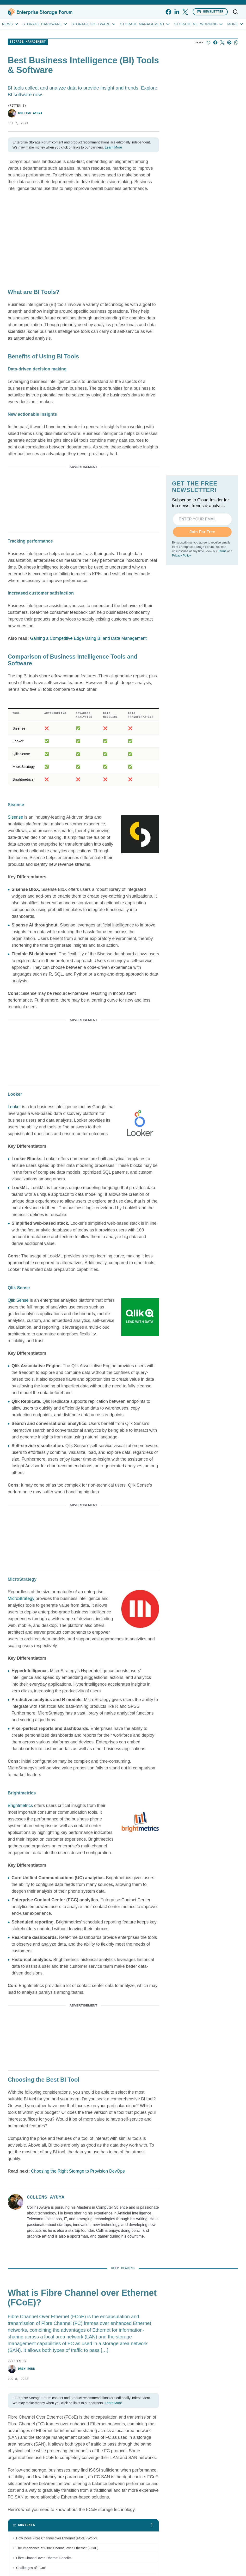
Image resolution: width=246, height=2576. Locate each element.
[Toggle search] (235, 12)
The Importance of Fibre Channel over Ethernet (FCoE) (57, 2548)
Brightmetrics (20, 1805)
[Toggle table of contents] (83, 2525)
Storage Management (145, 24)
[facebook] (168, 12)
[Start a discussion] (208, 42)
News (10, 24)
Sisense (15, 817)
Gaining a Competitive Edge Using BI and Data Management (88, 638)
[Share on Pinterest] (229, 42)
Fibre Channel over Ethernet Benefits (43, 2558)
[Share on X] (222, 42)
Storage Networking (198, 24)
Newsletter (210, 12)
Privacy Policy (181, 555)
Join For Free (202, 532)
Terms (222, 551)
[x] (185, 12)
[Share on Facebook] (215, 42)
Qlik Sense (18, 1300)
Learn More (113, 147)
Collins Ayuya (25, 113)
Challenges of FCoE (31, 2568)
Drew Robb (21, 2369)
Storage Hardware (45, 24)
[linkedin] (176, 12)
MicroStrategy (21, 1598)
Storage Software (94, 24)
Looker (14, 1106)
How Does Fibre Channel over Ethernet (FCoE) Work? (56, 2538)
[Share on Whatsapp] (236, 42)
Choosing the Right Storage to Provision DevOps (78, 2171)
